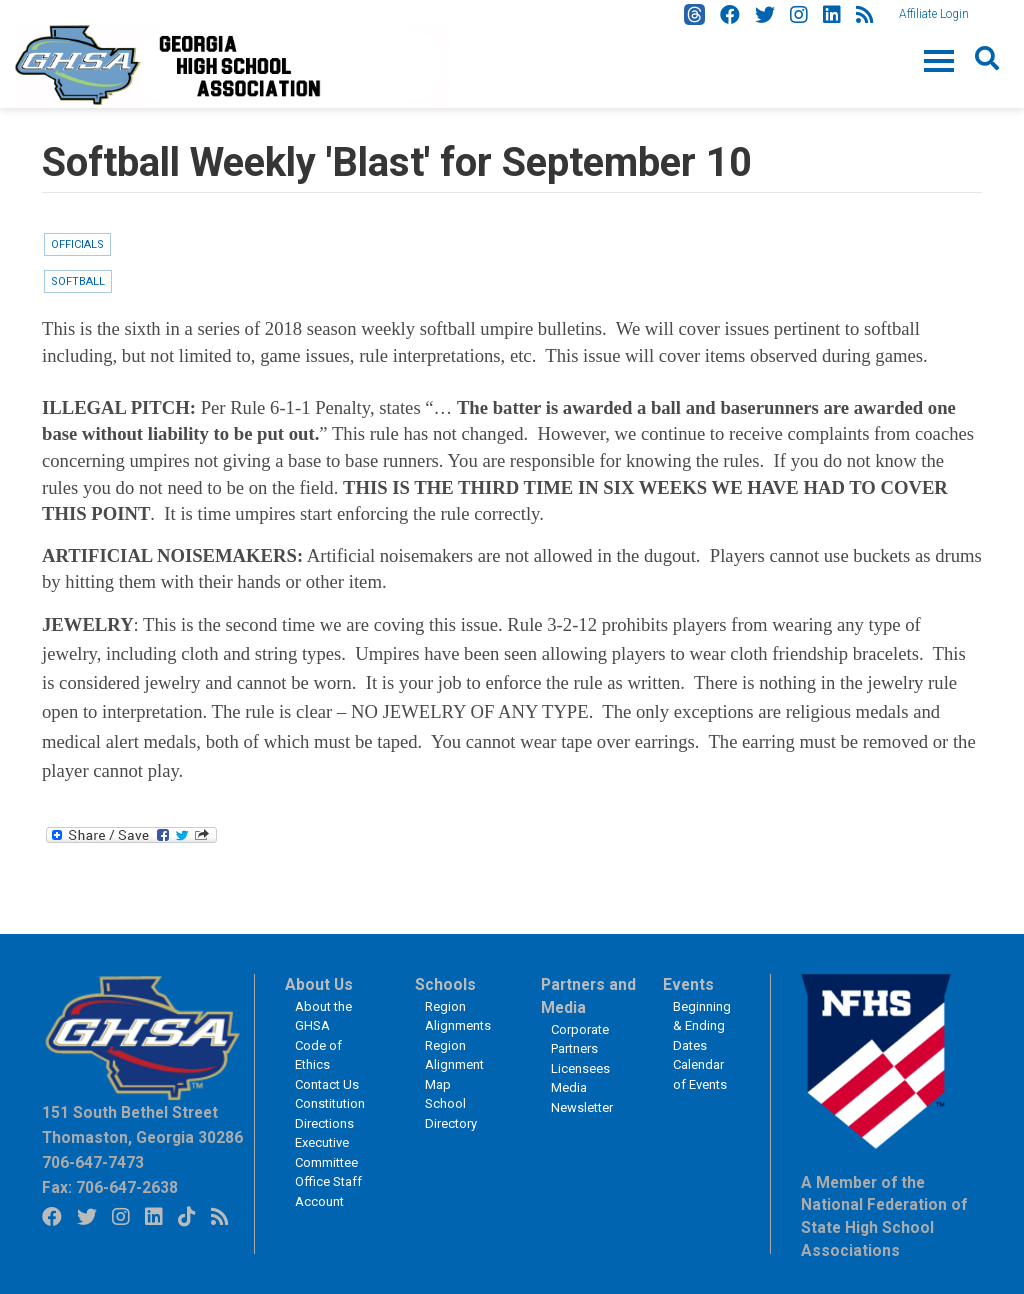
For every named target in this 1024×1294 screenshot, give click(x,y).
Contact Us (327, 1084)
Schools (445, 985)
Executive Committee (326, 1152)
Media (569, 1087)
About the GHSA (323, 1016)
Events (688, 985)
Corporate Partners (580, 1039)
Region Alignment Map (454, 1065)
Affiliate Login (934, 14)
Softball (78, 281)
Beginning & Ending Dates (702, 1026)
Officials (77, 244)
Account (319, 1201)
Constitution (330, 1103)
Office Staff (328, 1181)
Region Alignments (458, 1016)
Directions (324, 1123)
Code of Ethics (318, 1055)
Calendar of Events (700, 1074)
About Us (319, 985)
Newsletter (582, 1107)
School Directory (451, 1113)
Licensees (580, 1068)
